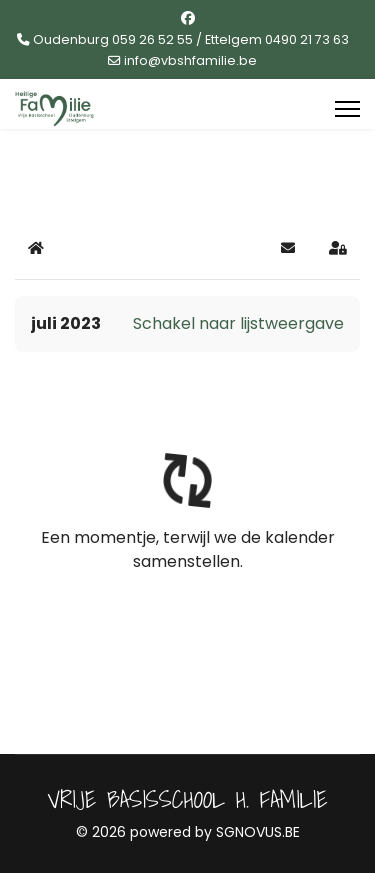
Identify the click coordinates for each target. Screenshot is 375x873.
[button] (288, 248)
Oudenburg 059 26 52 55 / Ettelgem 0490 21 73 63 (191, 39)
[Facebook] (188, 18)
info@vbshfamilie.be (190, 60)
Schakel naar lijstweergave (238, 323)
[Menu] (347, 109)
